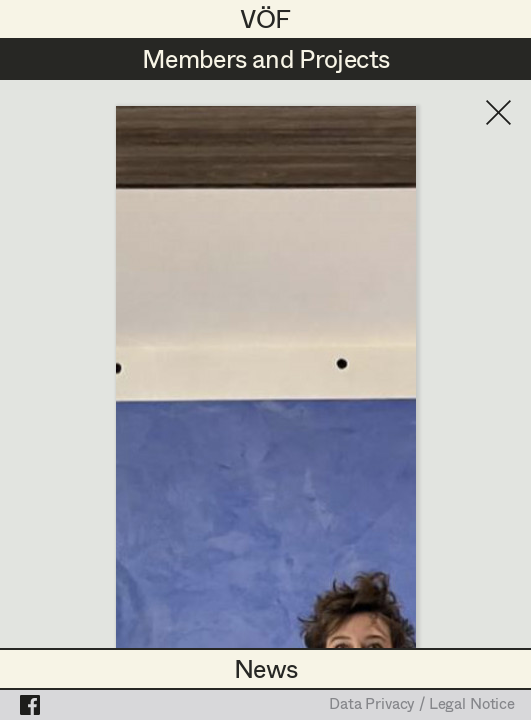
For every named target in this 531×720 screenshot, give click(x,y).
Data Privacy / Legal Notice (422, 705)
